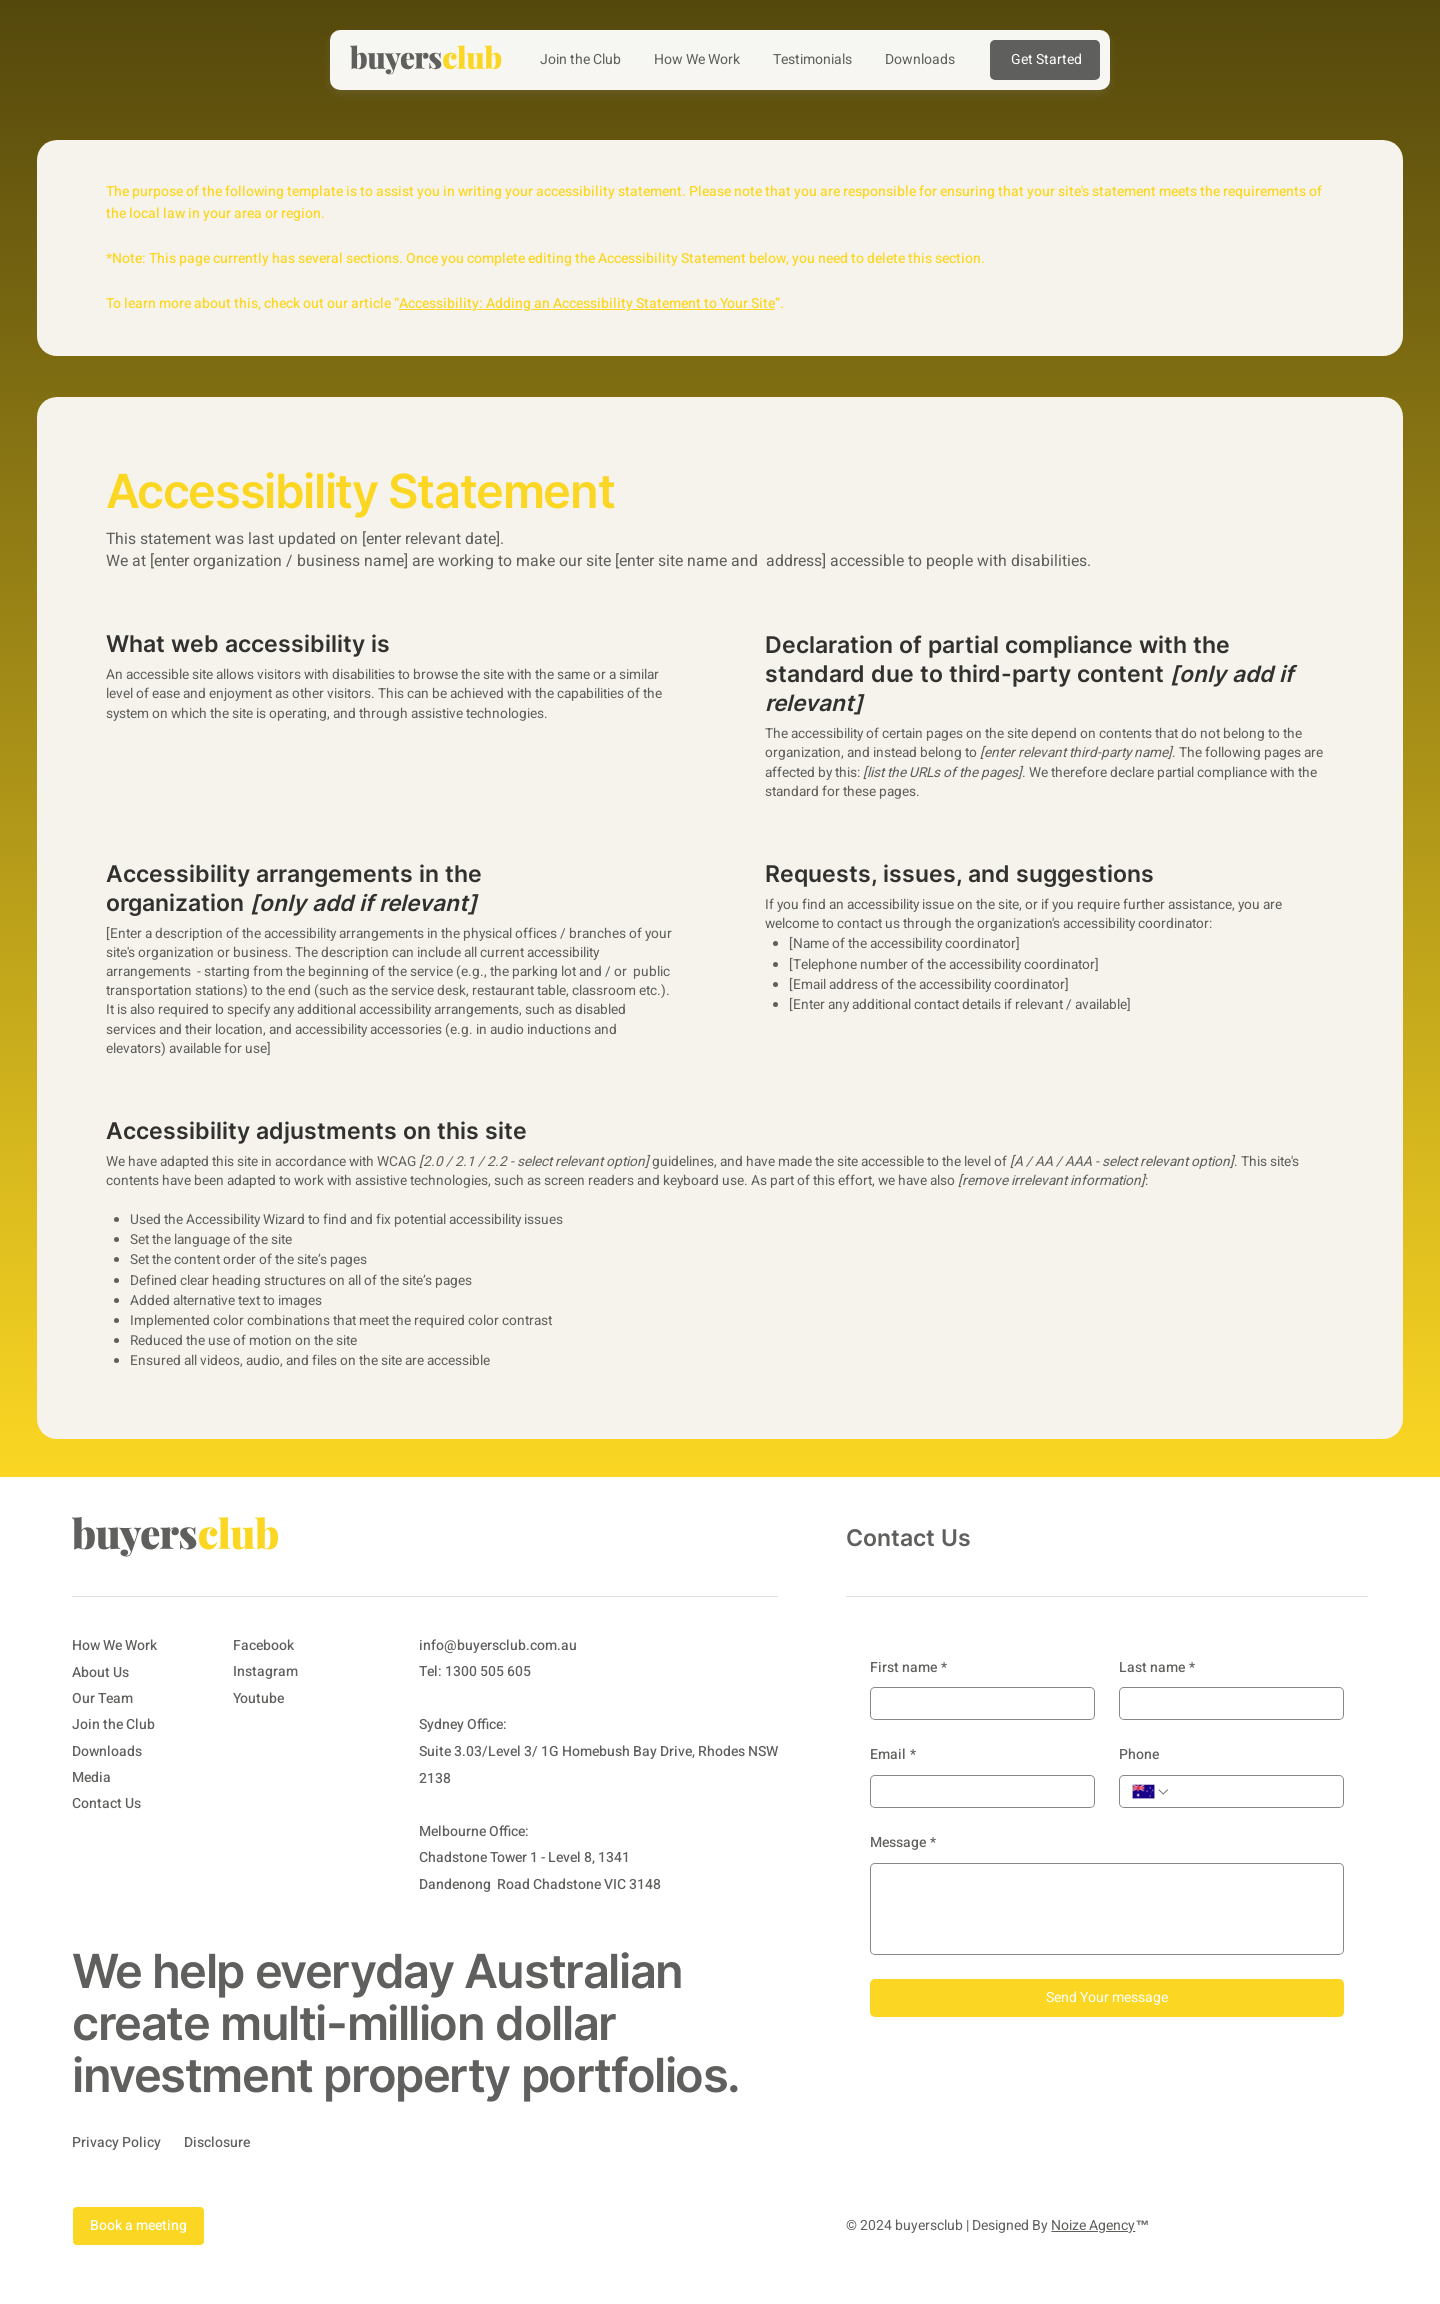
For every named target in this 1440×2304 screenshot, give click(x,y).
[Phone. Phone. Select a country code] (1151, 1792)
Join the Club (113, 1724)
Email (893, 1755)
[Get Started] (1045, 60)
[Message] (1107, 1909)
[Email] (976, 1791)
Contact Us (106, 1804)
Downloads (107, 1751)
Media (91, 1777)
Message (903, 1843)
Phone (1139, 1754)
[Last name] (1225, 1703)
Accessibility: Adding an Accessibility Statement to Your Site (587, 303)
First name (908, 1668)
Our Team (102, 1698)
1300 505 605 (488, 1671)
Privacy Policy (116, 2142)
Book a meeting (138, 2225)
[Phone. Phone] (1251, 1791)
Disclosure (217, 2142)
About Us (100, 1672)
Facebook (263, 1645)
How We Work (114, 1645)
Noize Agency (1093, 2225)
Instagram (265, 1671)
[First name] (976, 1703)
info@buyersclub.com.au (498, 1645)
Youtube (258, 1698)
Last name (1157, 1668)
